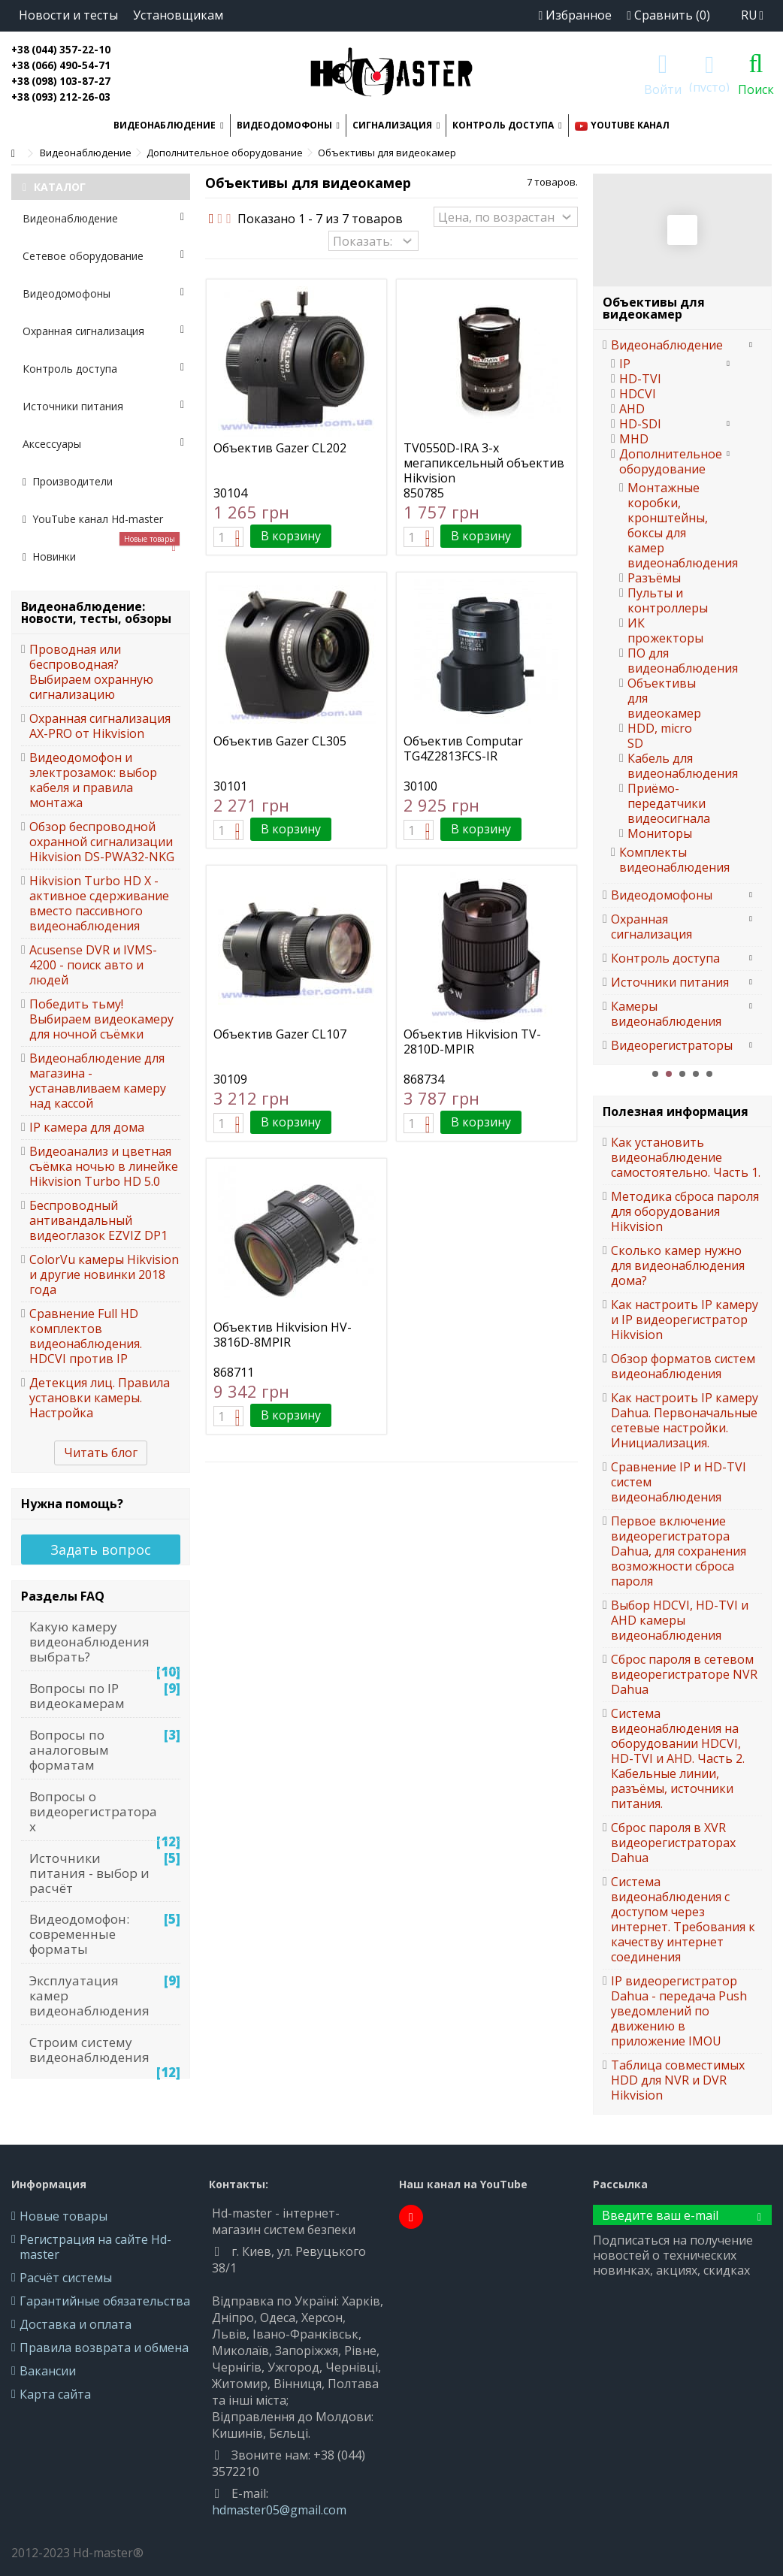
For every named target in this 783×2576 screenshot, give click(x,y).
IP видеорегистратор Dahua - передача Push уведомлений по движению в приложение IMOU (679, 2010)
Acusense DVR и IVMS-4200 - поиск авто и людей (93, 964)
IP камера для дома (86, 1127)
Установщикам (178, 15)
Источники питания (103, 406)
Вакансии (48, 2370)
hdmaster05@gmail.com (279, 2510)
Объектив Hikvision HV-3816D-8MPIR (282, 1334)
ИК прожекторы (660, 630)
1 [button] (655, 1074)
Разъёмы (654, 577)
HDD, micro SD (659, 736)
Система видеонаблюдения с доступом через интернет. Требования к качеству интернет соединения (683, 1919)
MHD (633, 438)
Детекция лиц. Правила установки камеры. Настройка (99, 1397)
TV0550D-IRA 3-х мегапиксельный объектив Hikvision (484, 463)
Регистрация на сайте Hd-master (95, 2247)
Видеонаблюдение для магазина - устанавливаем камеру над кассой (97, 1081)
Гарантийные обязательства (105, 2300)
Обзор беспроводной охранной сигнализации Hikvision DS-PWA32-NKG (101, 841)
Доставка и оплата (76, 2324)
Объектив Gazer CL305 (279, 741)
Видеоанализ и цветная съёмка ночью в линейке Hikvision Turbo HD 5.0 (103, 1166)
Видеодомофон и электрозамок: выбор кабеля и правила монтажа (93, 780)
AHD (632, 408)
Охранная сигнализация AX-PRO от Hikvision (100, 726)
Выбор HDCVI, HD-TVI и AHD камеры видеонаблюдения (679, 1620)
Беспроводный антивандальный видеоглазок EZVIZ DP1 (98, 1220)
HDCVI (637, 393)
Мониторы (659, 833)
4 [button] (696, 1074)
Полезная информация (675, 1111)
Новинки (101, 551)
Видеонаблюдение (103, 218)
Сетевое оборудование (103, 256)
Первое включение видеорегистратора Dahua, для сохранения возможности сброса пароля (678, 1551)
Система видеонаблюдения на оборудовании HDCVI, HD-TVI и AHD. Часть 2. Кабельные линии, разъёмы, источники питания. (678, 1758)
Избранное (575, 15)
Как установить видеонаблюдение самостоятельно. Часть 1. (685, 1157)
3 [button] (682, 1074)
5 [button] (709, 1074)
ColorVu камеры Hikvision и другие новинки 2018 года (104, 1274)
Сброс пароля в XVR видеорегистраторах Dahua (673, 1842)
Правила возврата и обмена (104, 2347)
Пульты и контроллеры (660, 600)
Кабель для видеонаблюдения (660, 766)
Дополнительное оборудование (668, 461)
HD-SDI (640, 423)
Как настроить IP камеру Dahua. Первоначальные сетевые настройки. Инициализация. (684, 1420)
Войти (663, 87)
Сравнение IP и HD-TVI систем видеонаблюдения (678, 1481)
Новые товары (63, 2216)
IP (624, 363)
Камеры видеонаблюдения (666, 1014)
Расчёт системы (66, 2277)
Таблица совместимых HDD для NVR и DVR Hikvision (678, 2080)
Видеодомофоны (103, 293)
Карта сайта (55, 2394)
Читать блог (101, 1452)
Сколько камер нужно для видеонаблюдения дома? (678, 1265)
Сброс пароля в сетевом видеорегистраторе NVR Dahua (684, 1674)
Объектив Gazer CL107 (279, 1034)
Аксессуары (103, 444)
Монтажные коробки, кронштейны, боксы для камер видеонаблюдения (660, 525)
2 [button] (669, 1074)
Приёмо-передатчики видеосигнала (660, 803)
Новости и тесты (68, 15)
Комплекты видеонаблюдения (668, 860)
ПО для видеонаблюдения (660, 661)
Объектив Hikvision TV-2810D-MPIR (472, 1041)
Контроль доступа (103, 368)
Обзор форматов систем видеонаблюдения (683, 1366)
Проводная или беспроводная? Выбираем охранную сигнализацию (91, 672)
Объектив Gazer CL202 (279, 448)
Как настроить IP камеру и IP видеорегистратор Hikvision (684, 1319)
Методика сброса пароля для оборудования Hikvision (685, 1211)
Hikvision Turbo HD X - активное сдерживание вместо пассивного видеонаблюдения (99, 903)
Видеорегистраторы (672, 1045)
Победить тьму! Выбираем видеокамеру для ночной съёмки (101, 1019)
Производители (68, 481)
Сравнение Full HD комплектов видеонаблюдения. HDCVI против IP (85, 1336)
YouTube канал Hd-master (93, 519)
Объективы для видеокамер (660, 698)
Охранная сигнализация (103, 331)
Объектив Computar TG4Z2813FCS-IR (463, 748)
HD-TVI (640, 378)
